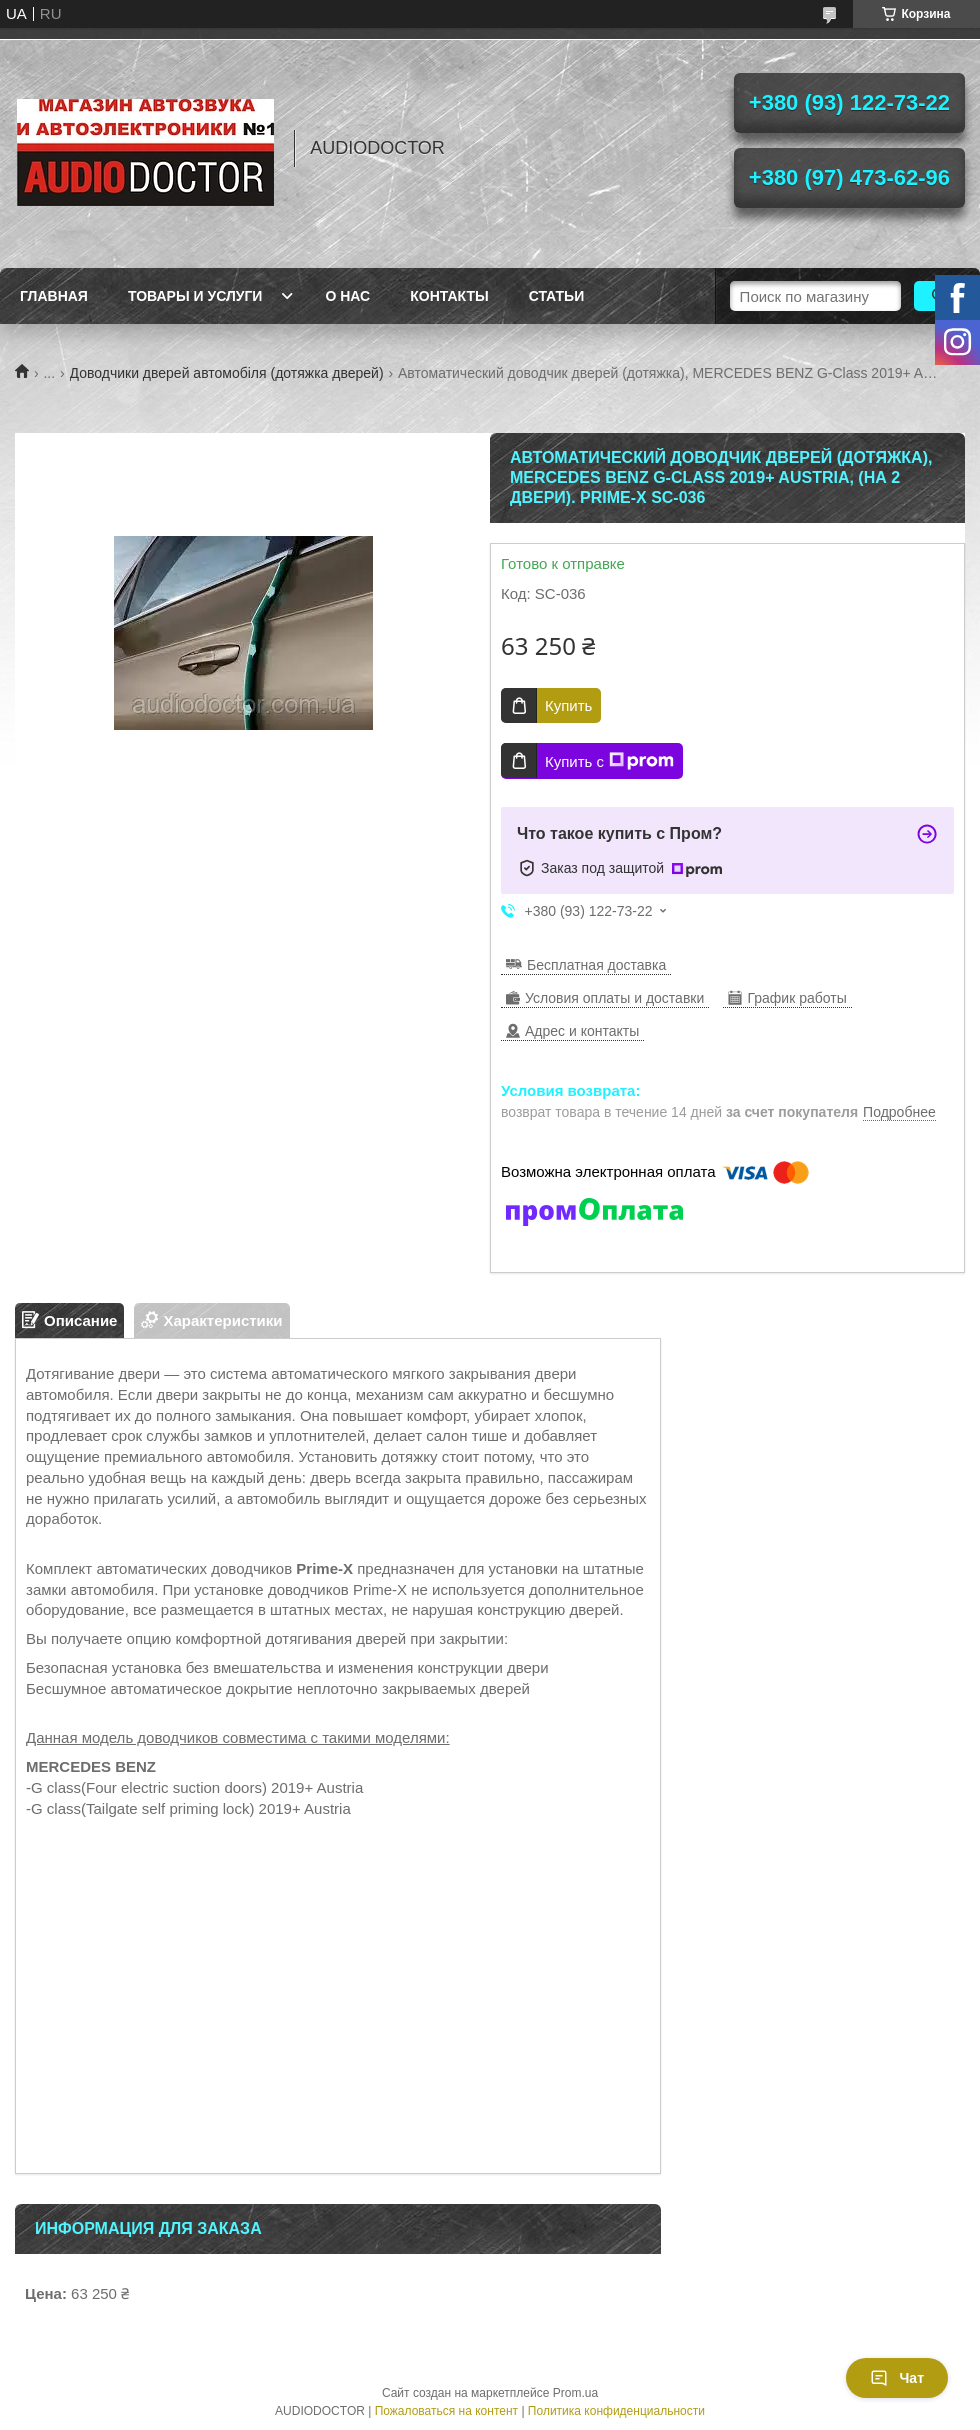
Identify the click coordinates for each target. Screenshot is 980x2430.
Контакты (449, 296)
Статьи (557, 296)
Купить (568, 705)
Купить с (609, 761)
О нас (347, 296)
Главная (54, 296)
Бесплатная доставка (596, 965)
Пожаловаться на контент (446, 2411)
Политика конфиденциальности (616, 2411)
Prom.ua (575, 2393)
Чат (897, 2378)
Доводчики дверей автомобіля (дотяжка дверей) (227, 373)
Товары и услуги (195, 296)
